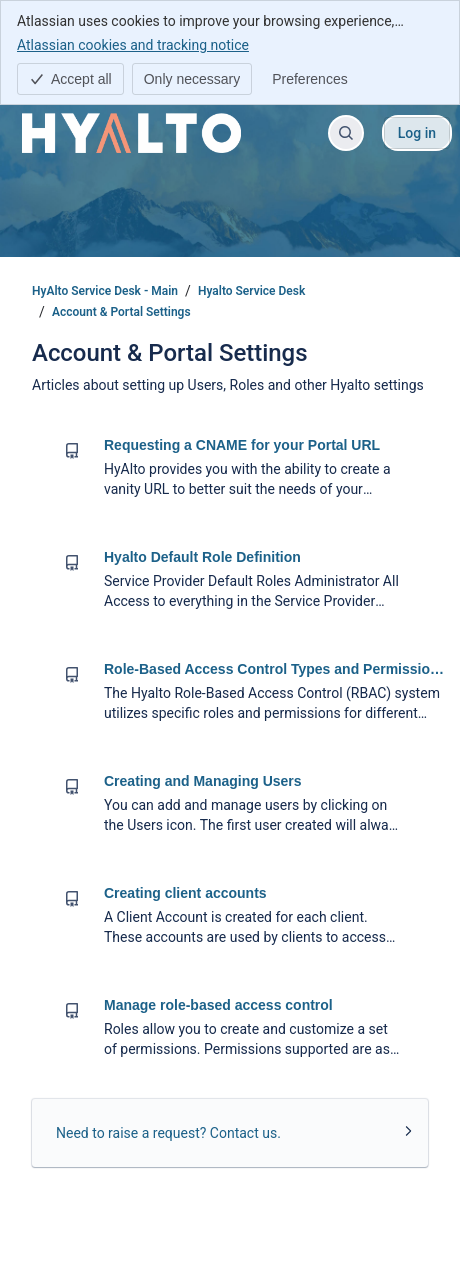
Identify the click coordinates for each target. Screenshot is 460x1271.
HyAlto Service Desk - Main (105, 291)
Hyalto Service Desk (251, 291)
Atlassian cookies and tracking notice (133, 44)
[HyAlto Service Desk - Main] (131, 133)
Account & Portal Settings (121, 312)
